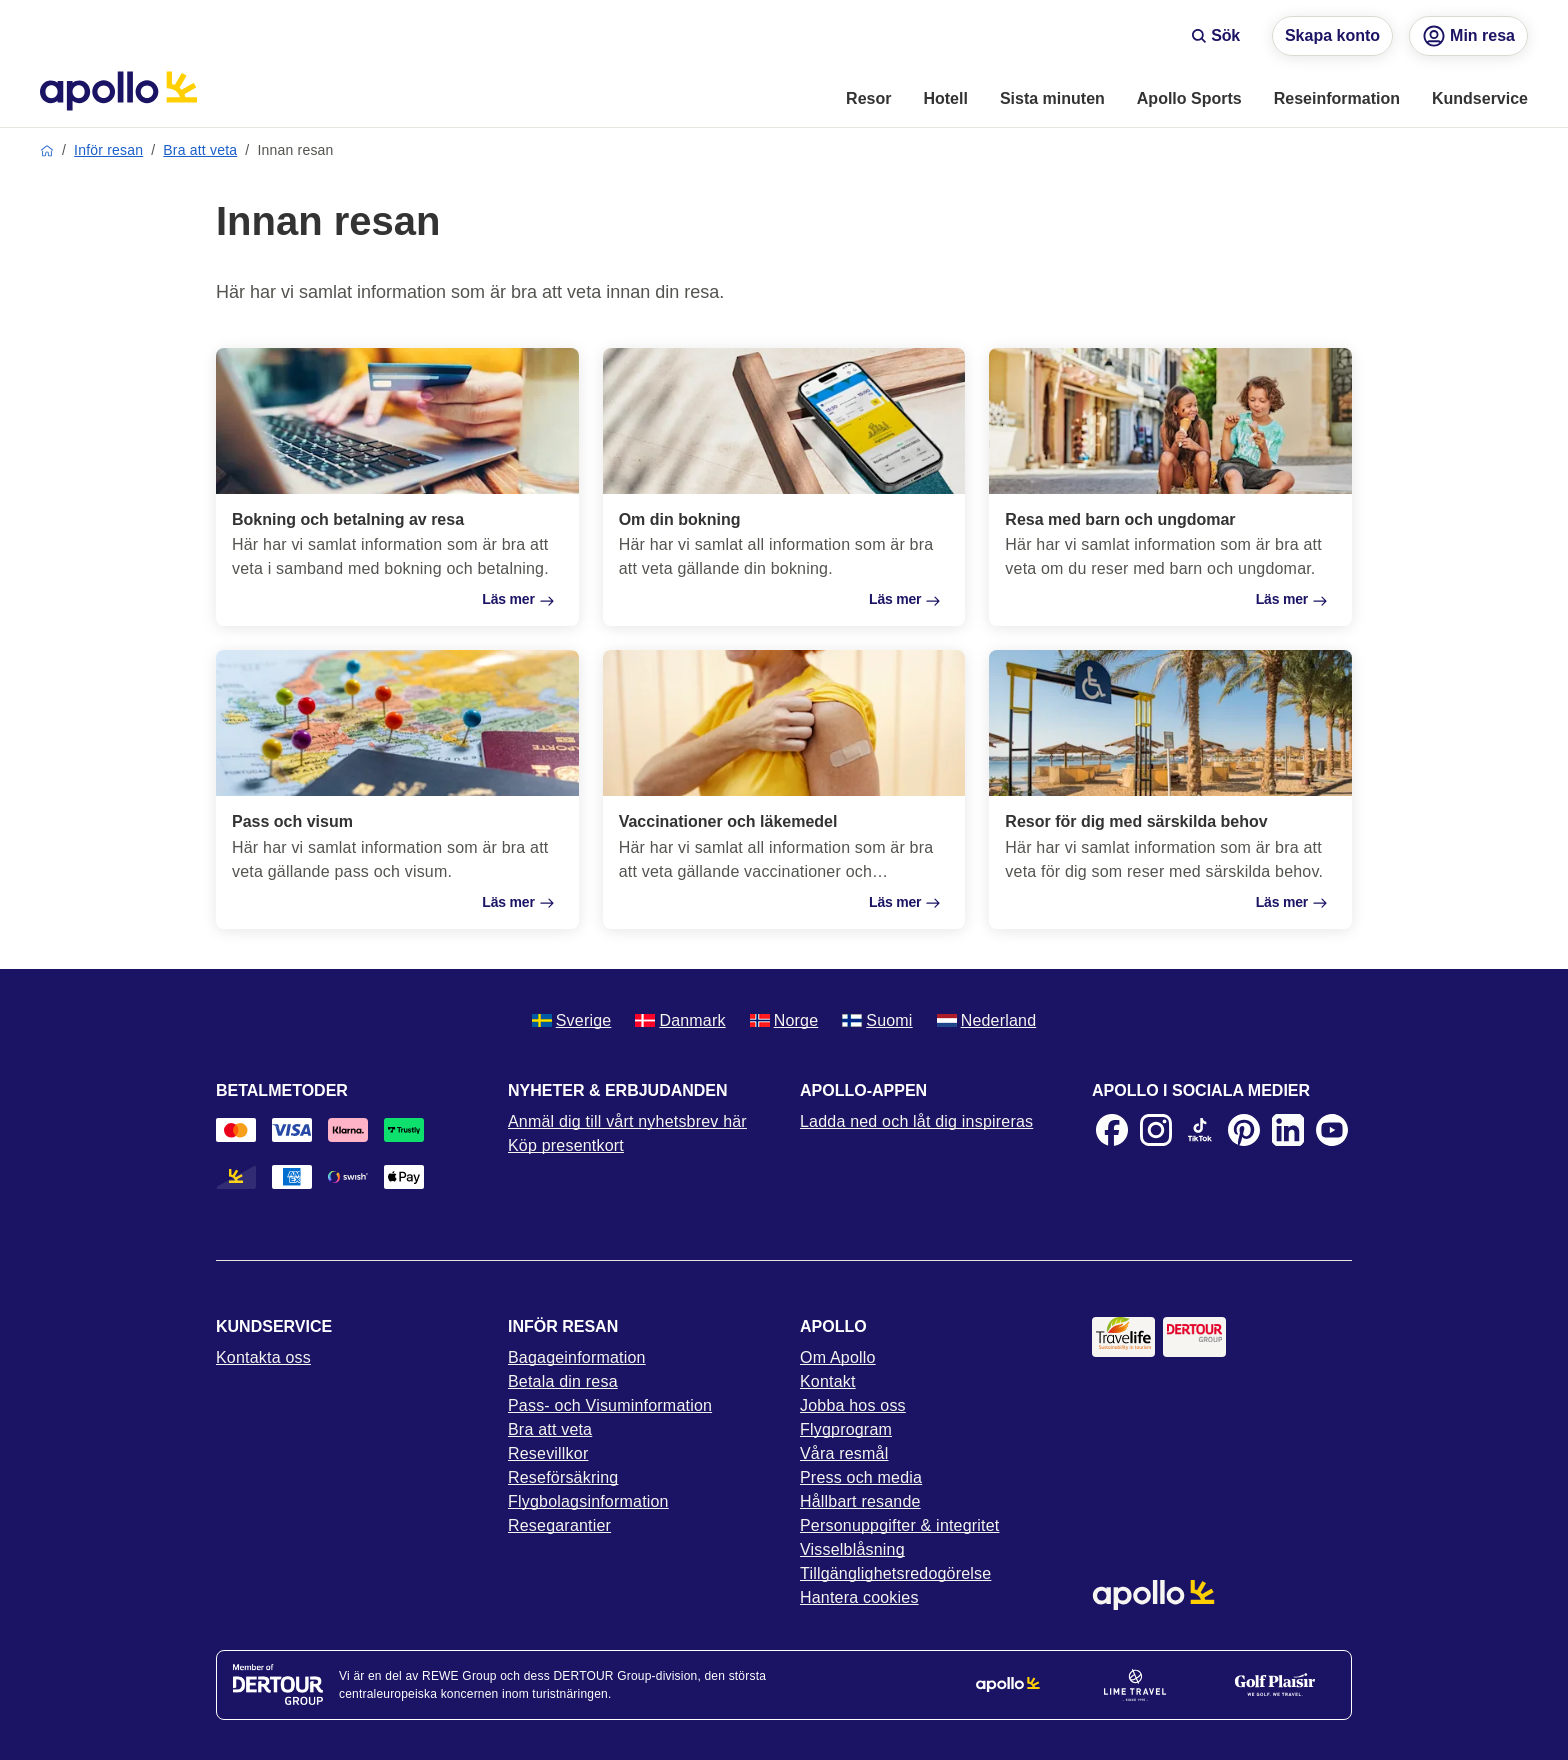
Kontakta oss (263, 1357)
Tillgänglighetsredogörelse (895, 1573)
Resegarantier (559, 1525)
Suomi (877, 1020)
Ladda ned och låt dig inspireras (916, 1121)
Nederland (987, 1020)
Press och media (861, 1477)
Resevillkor (548, 1453)
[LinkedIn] (1288, 1130)
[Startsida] (118, 91)
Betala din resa (563, 1381)
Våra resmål (844, 1453)
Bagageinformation (577, 1357)
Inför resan (108, 150)
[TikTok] (1200, 1130)
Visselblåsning (852, 1549)
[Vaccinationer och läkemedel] (784, 789)
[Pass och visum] (397, 789)
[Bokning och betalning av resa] (397, 487)
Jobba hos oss (853, 1405)
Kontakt (828, 1381)
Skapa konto (1332, 35)
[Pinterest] (1244, 1130)
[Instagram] (1156, 1130)
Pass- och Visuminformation (610, 1405)
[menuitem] (868, 100)
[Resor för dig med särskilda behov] (1170, 789)
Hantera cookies (859, 1597)
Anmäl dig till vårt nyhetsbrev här (627, 1121)
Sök (1215, 35)
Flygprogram (846, 1429)
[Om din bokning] (784, 487)
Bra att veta (200, 150)
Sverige (572, 1020)
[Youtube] (1332, 1130)
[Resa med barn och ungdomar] (1170, 487)
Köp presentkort (566, 1145)
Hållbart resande (860, 1501)
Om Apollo (838, 1357)
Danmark (680, 1020)
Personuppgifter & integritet (900, 1525)
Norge (784, 1020)
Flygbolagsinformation (588, 1501)
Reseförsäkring (563, 1477)
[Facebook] (1112, 1130)
